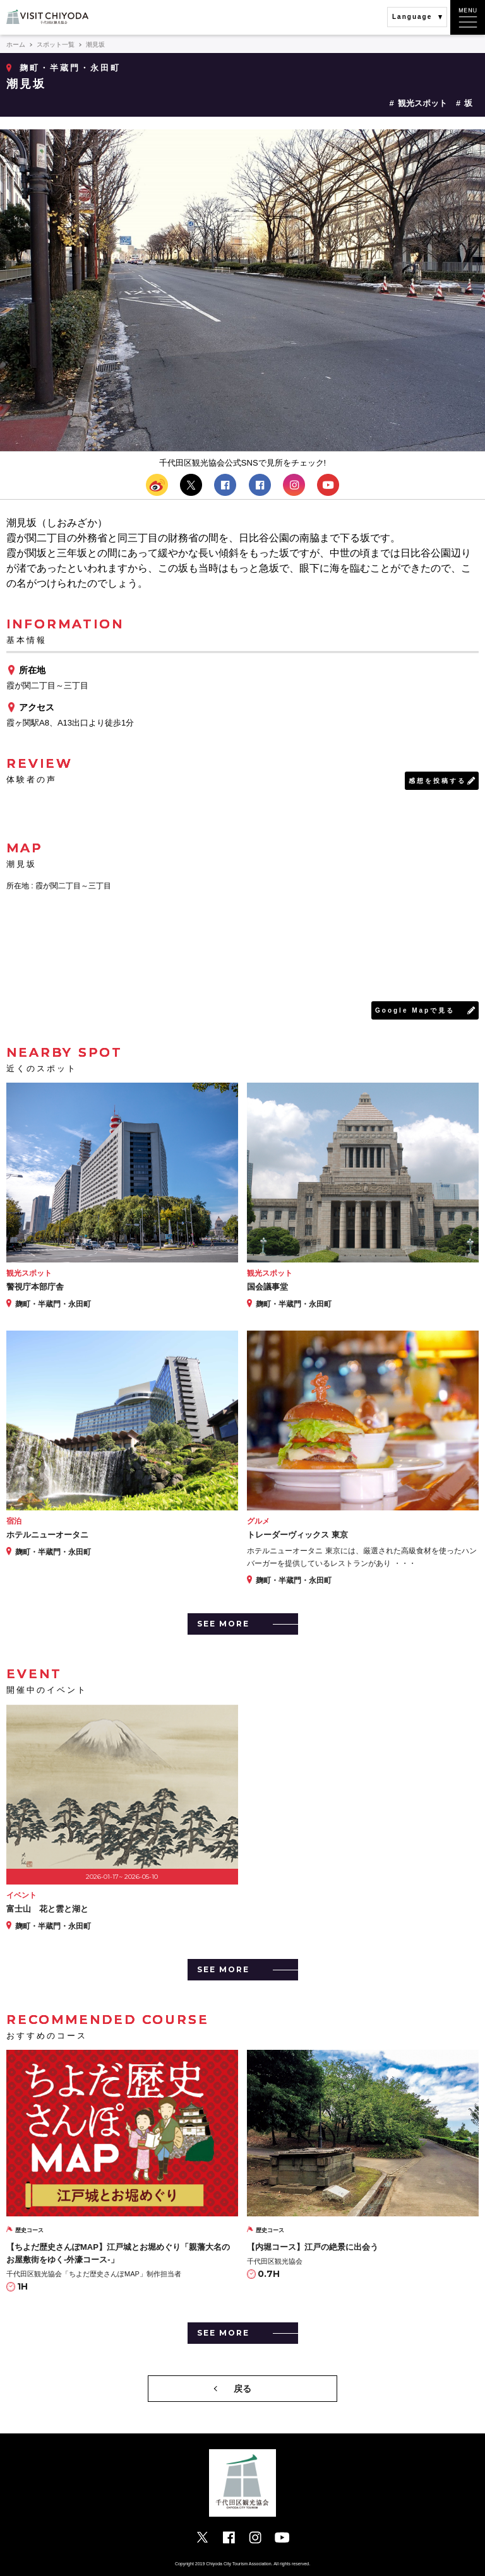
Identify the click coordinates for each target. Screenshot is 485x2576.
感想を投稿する (437, 780)
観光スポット (422, 103)
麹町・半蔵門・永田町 (70, 68)
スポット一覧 (56, 44)
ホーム (15, 44)
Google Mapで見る (415, 1010)
